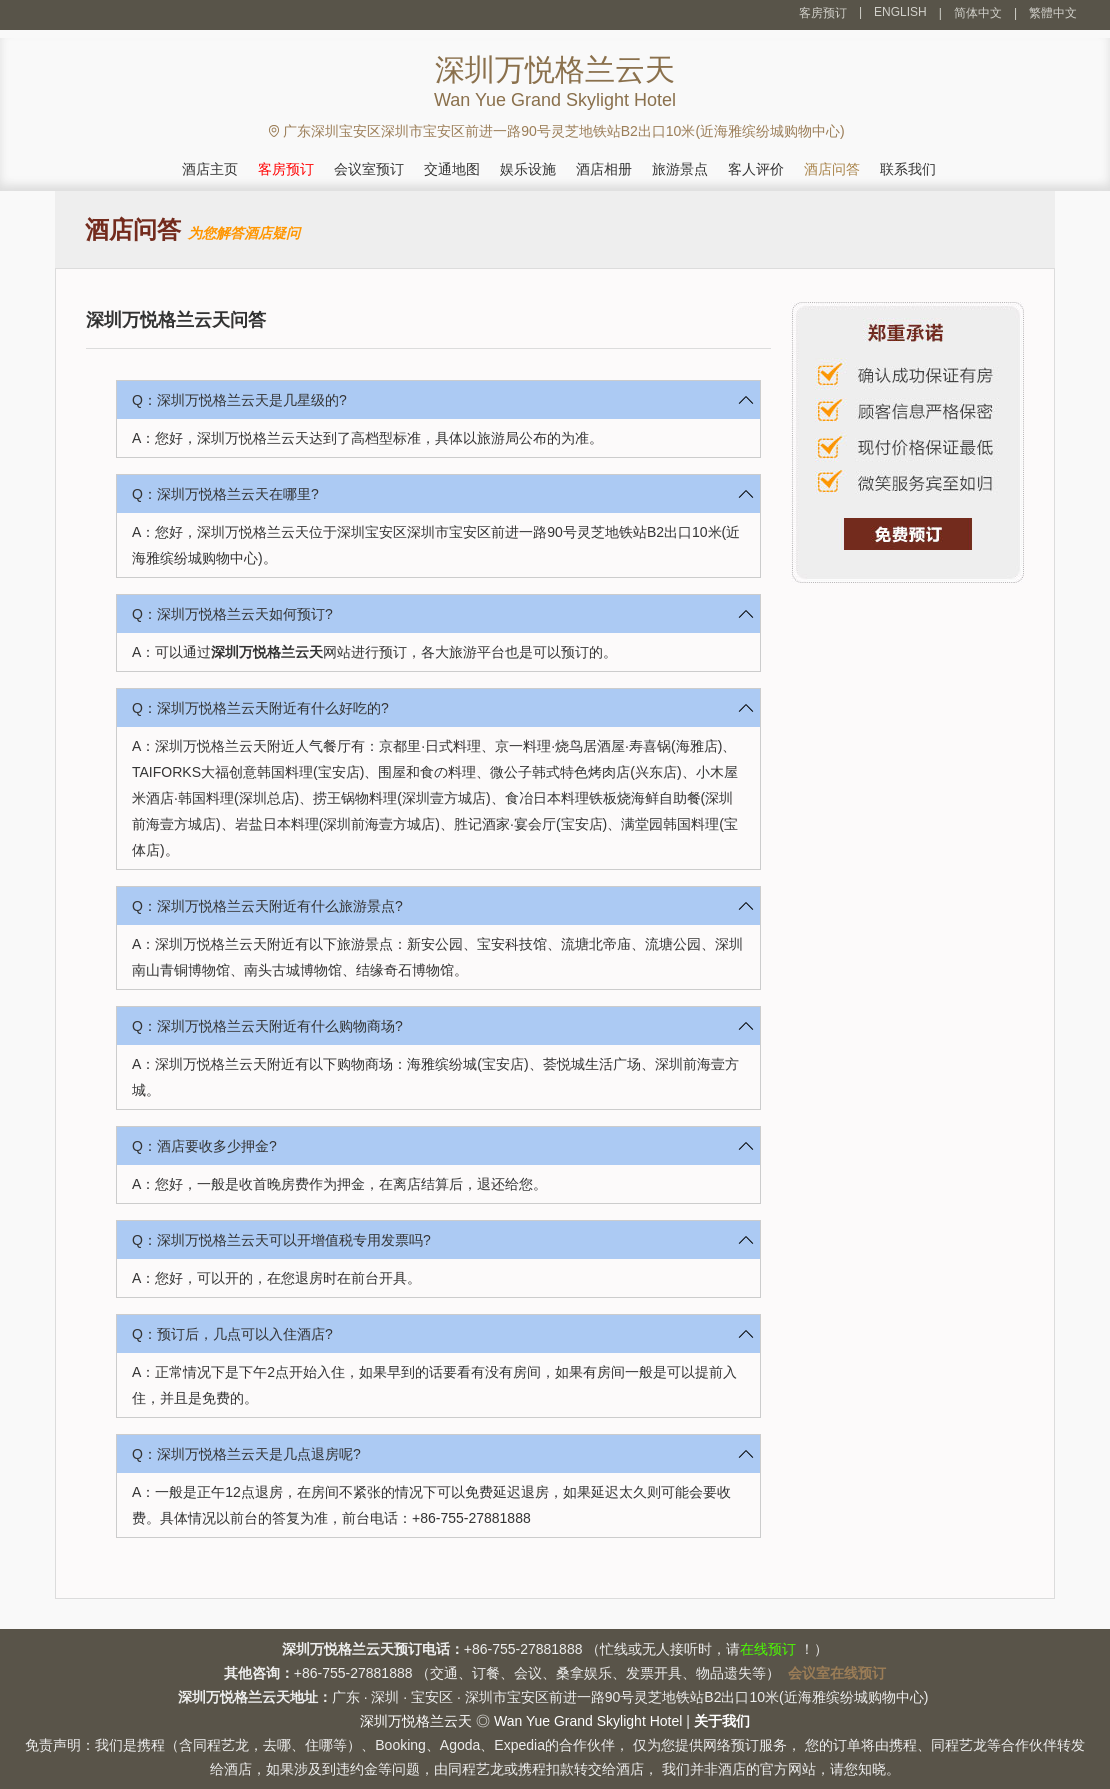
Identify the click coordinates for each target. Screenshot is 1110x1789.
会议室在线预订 (837, 1673)
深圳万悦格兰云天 (267, 652)
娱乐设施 (528, 169)
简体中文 (978, 13)
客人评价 (756, 169)
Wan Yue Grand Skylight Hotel (588, 1721)
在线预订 (768, 1649)
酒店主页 (210, 169)
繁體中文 (1053, 13)
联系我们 (908, 169)
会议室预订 (369, 169)
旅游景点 (680, 169)
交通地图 (452, 169)
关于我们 (722, 1721)
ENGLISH (900, 12)
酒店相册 (604, 169)
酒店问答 (832, 169)
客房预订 (823, 13)
